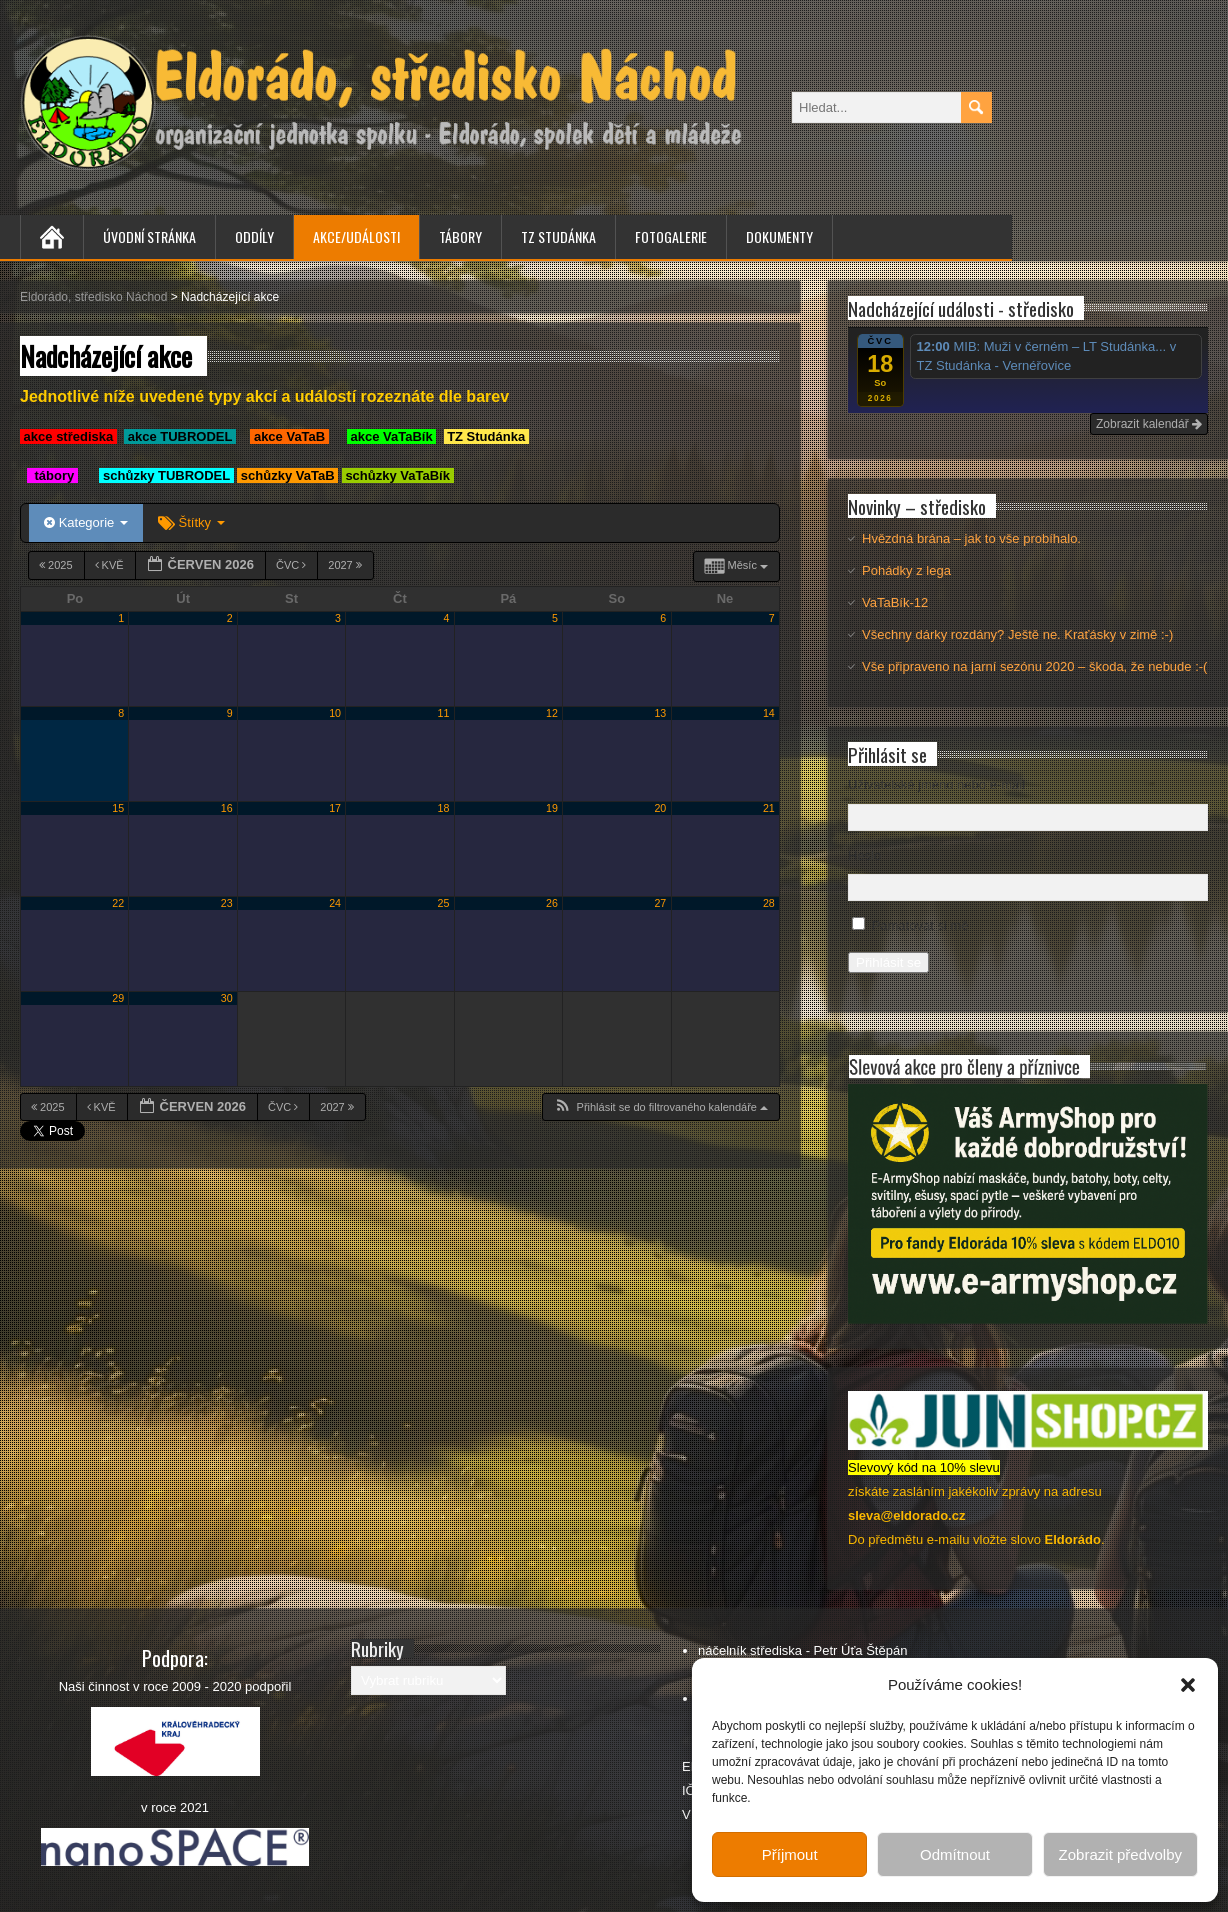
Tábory (460, 236)
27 (660, 903)
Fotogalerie (671, 236)
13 (660, 713)
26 (552, 903)
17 (335, 808)
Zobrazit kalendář (1149, 424)
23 (227, 903)
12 (552, 713)
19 (552, 808)
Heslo (864, 855)
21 (769, 808)
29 (118, 998)
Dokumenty (779, 236)
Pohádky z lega (906, 570)
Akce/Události (356, 236)
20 (660, 808)
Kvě (111, 565)
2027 (346, 565)
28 (769, 903)
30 (227, 998)
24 (335, 903)
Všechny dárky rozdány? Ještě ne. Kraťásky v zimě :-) (1017, 634)
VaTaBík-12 (895, 602)
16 (227, 808)
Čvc (292, 565)
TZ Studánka (558, 236)
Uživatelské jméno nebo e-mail (936, 784)
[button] (1188, 1685)
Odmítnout (955, 1854)
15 (118, 808)
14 (769, 713)
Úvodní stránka (149, 236)
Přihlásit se (888, 962)
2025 (57, 565)
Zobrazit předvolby (1120, 1854)
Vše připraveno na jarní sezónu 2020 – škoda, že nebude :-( (1034, 666)
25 (444, 903)
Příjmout (790, 1854)
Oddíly (254, 236)
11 (444, 713)
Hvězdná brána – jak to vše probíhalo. (971, 538)
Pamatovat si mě (920, 925)
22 (118, 903)
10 (335, 713)
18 (444, 808)
